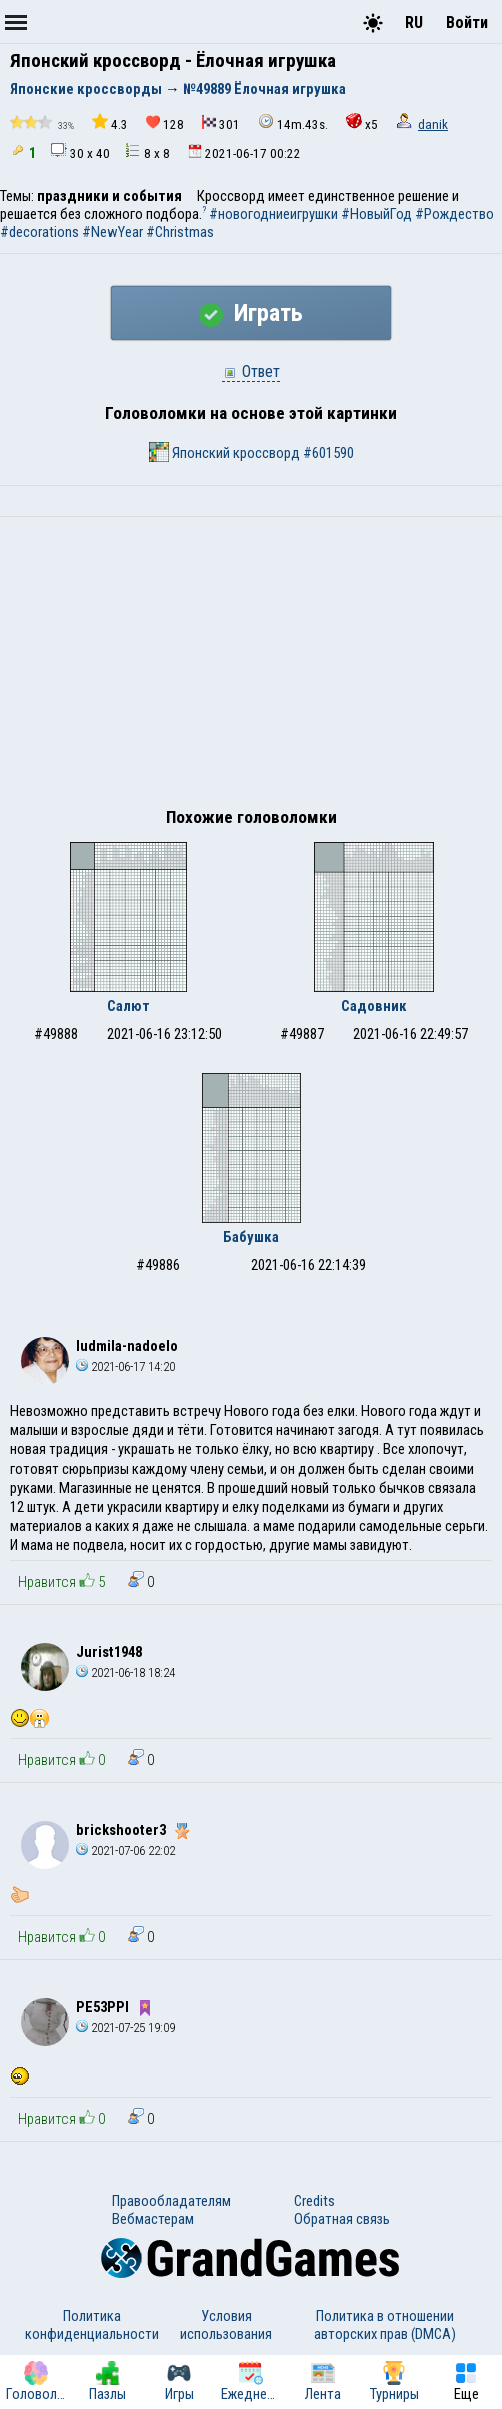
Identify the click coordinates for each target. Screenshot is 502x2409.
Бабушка (251, 1237)
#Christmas (180, 232)
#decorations (39, 232)
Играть (251, 313)
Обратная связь (342, 2219)
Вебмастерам (153, 2219)
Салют (128, 1006)
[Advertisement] (251, 667)
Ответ (251, 371)
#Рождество (454, 214)
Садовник (374, 1006)
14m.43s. (293, 122)
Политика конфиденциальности (92, 2325)
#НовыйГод (376, 214)
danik (433, 124)
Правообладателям (171, 2201)
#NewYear (112, 232)
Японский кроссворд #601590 (251, 452)
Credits (314, 2201)
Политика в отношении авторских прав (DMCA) (385, 2325)
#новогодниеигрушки (273, 214)
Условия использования (226, 2325)
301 (221, 123)
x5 (362, 122)
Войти (467, 22)
